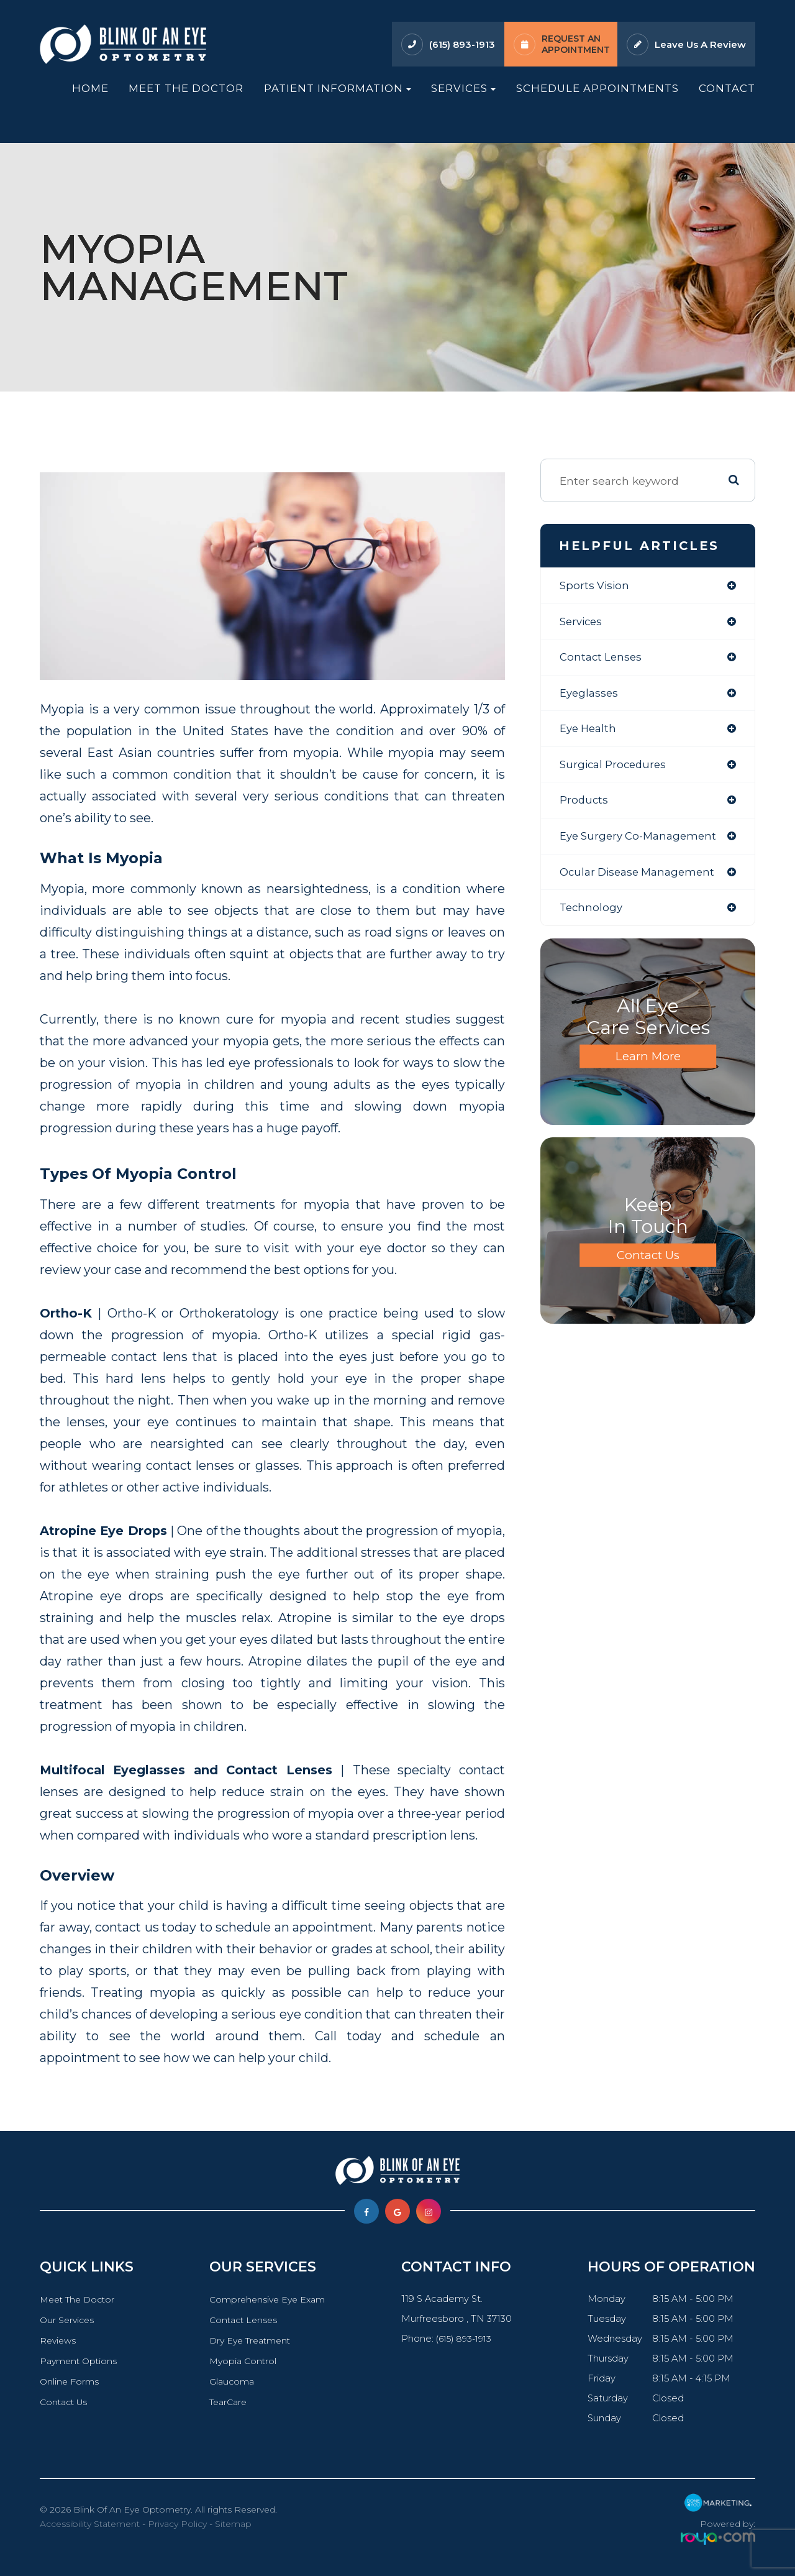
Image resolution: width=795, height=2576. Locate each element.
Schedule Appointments (597, 88)
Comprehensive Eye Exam (268, 2299)
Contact (727, 88)
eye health (590, 731)
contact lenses (602, 658)
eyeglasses (590, 695)
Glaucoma (230, 2381)
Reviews (59, 2340)
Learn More (648, 1062)
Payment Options (80, 2361)
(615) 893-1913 (462, 44)
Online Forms (70, 2381)
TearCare (228, 2402)
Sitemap (233, 2523)
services (583, 622)
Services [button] (463, 88)
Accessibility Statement (90, 2523)
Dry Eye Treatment (251, 2340)
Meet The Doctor (186, 88)
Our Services (68, 2320)
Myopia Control (242, 2361)
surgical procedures (615, 767)
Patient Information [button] (337, 88)
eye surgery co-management (642, 841)
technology (592, 913)
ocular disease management (641, 877)
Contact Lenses (243, 2320)
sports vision (596, 585)
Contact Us (648, 1261)
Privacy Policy (177, 2523)
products (584, 804)
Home (90, 88)
